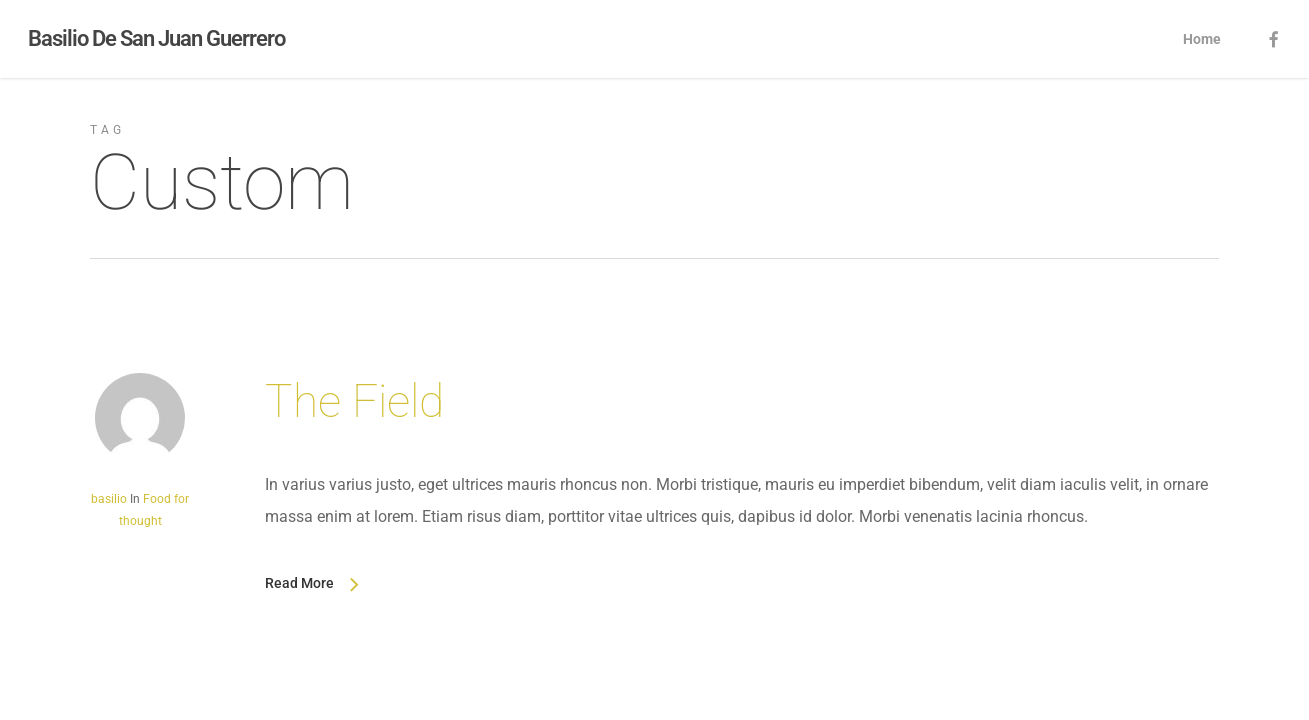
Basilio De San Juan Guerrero (156, 39)
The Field (354, 401)
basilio (109, 499)
